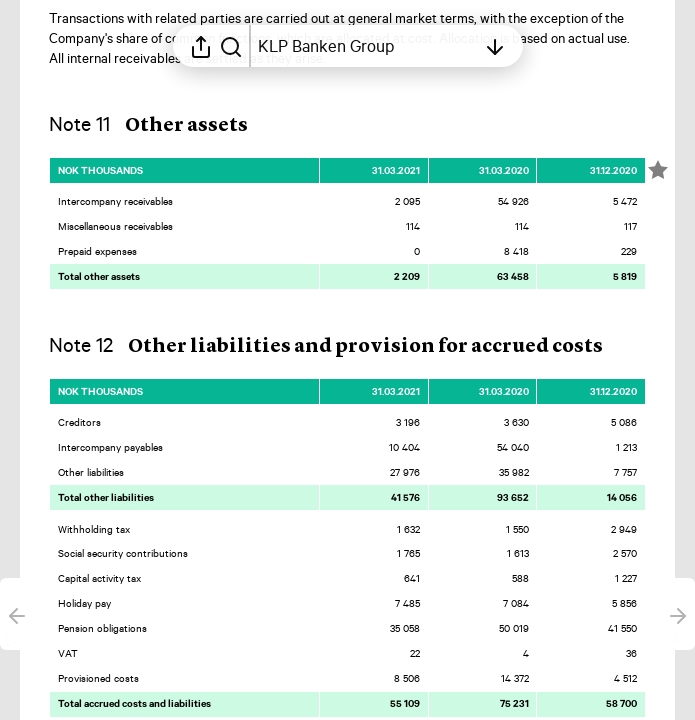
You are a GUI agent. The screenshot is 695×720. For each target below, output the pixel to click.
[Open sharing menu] (201, 46)
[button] (164, 125)
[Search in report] (231, 46)
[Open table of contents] (367, 46)
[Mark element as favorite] (658, 170)
